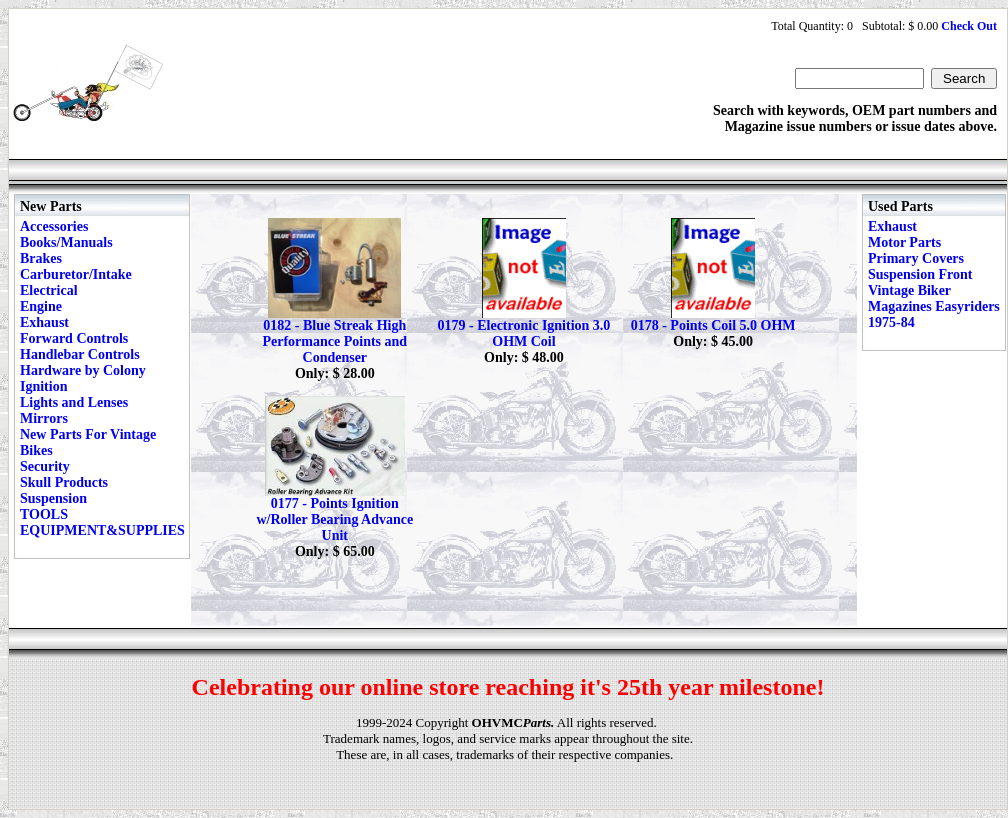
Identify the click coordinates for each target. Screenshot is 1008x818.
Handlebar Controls (80, 354)
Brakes (41, 258)
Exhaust (44, 322)
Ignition (43, 386)
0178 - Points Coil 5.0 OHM (713, 325)
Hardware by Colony (83, 370)
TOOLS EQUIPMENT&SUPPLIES (102, 522)
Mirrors (44, 418)
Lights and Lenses (74, 402)
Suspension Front (920, 274)
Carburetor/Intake (76, 274)
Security (45, 466)
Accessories (54, 226)
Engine (41, 306)
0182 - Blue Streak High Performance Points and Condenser (334, 341)
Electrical (49, 290)
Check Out (969, 26)
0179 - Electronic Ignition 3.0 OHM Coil (524, 333)
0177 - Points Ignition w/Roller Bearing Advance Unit (334, 519)
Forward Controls (74, 338)
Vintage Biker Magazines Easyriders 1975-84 (934, 306)
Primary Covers (916, 258)
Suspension (53, 498)
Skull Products (64, 482)
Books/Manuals (66, 242)
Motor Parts (904, 242)
